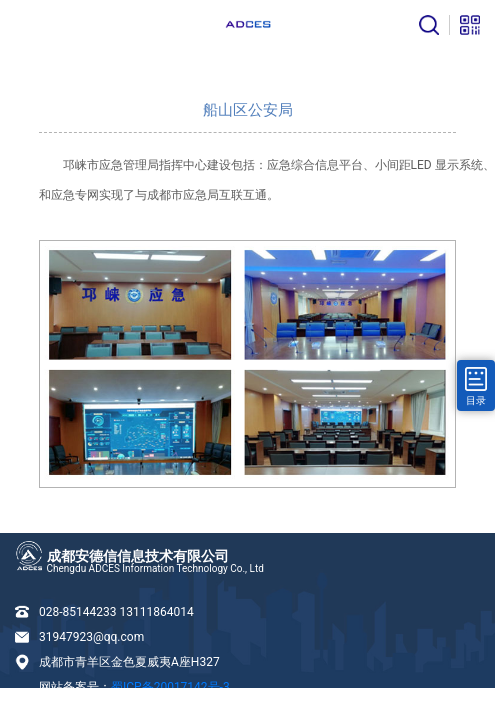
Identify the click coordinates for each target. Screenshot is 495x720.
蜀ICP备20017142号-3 (170, 687)
